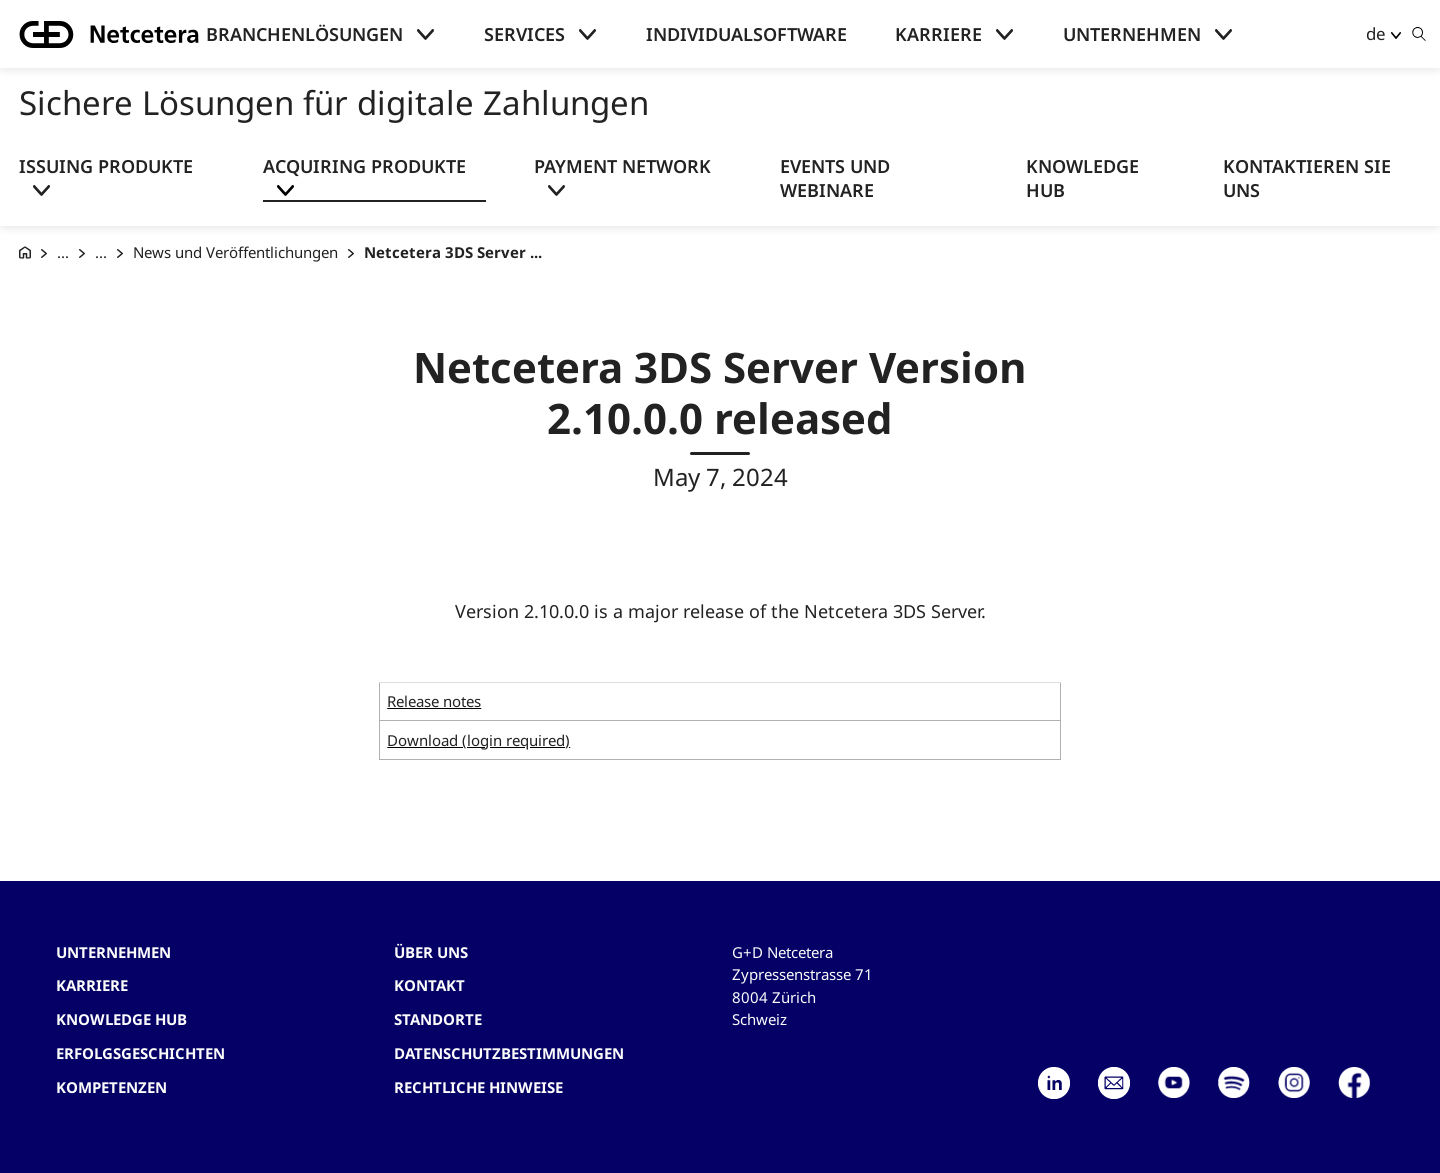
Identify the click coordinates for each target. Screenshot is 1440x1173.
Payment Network (622, 166)
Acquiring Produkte (364, 166)
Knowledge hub (121, 1019)
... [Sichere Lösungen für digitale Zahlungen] (63, 252)
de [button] (1376, 33)
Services (524, 34)
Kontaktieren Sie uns (1307, 178)
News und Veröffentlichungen (235, 252)
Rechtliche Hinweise (478, 1087)
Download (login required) (478, 740)
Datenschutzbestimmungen (509, 1053)
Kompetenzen (111, 1087)
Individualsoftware (746, 34)
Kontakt (429, 985)
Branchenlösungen (304, 34)
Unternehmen (1132, 34)
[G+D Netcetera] (25, 252)
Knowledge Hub (1082, 178)
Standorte (438, 1019)
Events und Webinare (835, 178)
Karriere (938, 34)
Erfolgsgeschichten (140, 1053)
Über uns (431, 952)
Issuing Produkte (106, 166)
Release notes (434, 701)
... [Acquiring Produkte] (101, 252)
